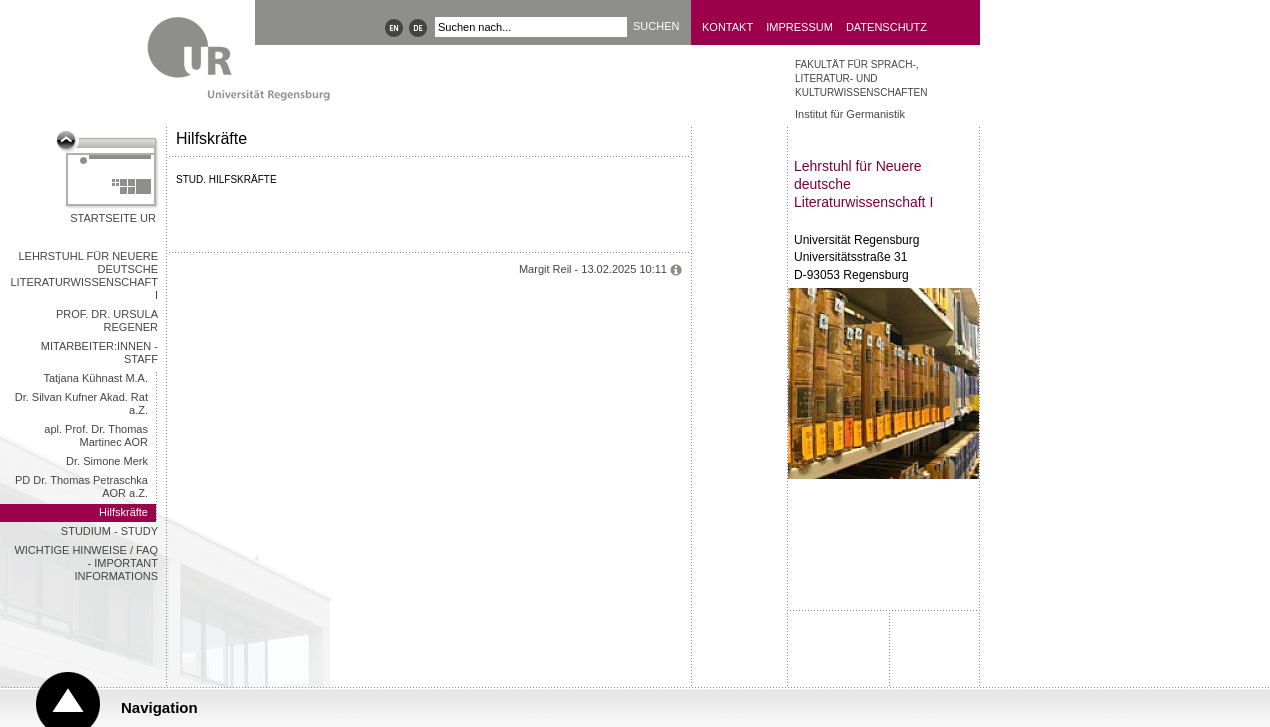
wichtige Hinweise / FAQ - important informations (86, 563)
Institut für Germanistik (850, 114)
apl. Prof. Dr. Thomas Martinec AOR (96, 435)
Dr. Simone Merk (107, 461)
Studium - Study (109, 531)
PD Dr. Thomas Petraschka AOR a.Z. (81, 486)
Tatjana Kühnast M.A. (95, 378)
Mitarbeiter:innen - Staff (99, 352)
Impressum (799, 27)
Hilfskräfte (123, 512)
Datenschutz (886, 27)
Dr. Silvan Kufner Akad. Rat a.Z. (81, 403)
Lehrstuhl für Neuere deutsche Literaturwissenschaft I (85, 275)
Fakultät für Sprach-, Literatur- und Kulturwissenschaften (861, 78)
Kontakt (727, 27)
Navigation (159, 707)
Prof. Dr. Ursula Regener (107, 320)
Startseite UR (113, 218)
